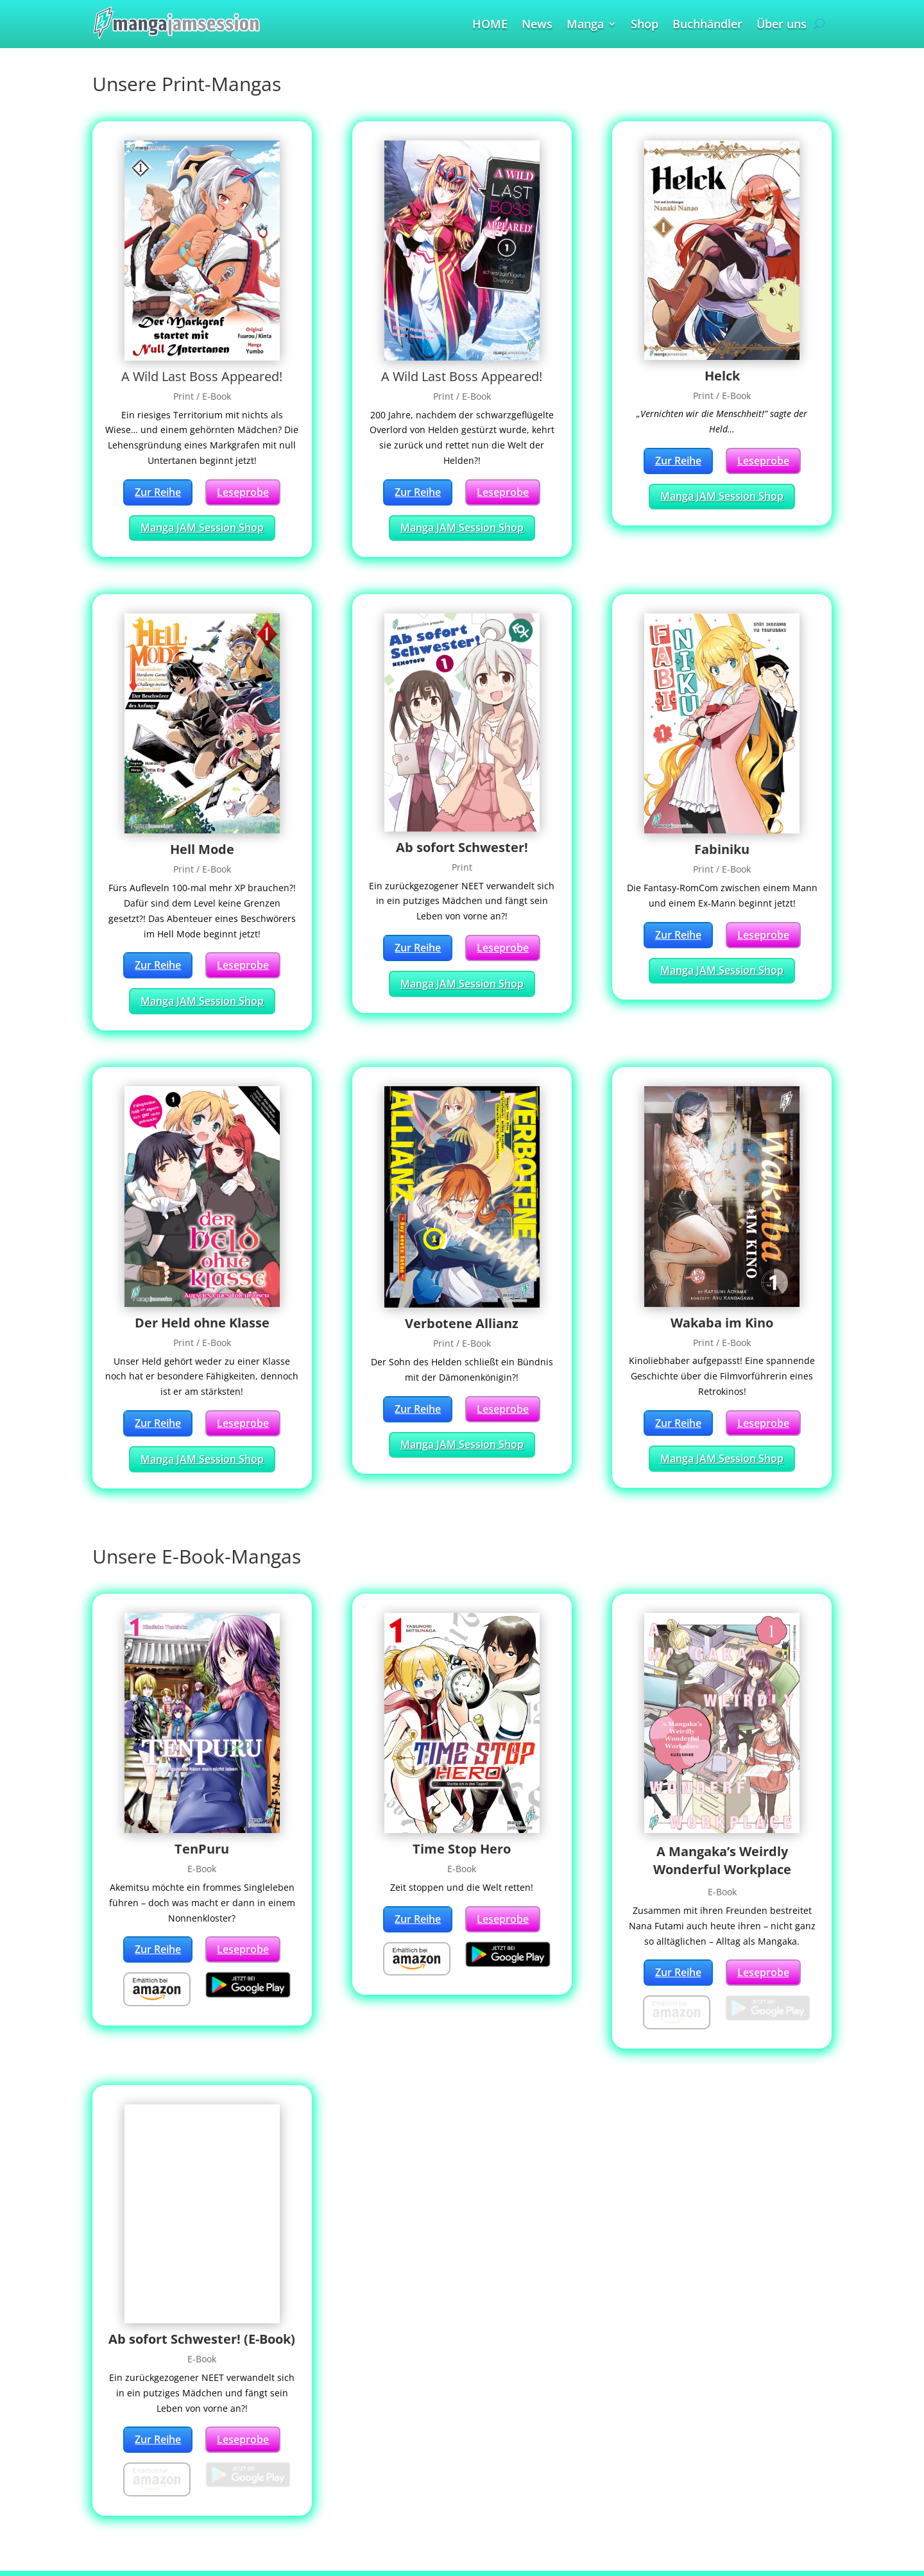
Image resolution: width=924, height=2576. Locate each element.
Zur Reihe (158, 492)
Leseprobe (243, 492)
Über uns (782, 25)
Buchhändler (707, 25)
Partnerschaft (136, 2517)
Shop (644, 25)
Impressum (130, 2534)
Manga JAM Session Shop (202, 527)
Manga (585, 25)
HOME (490, 25)
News (537, 25)
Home (117, 2450)
